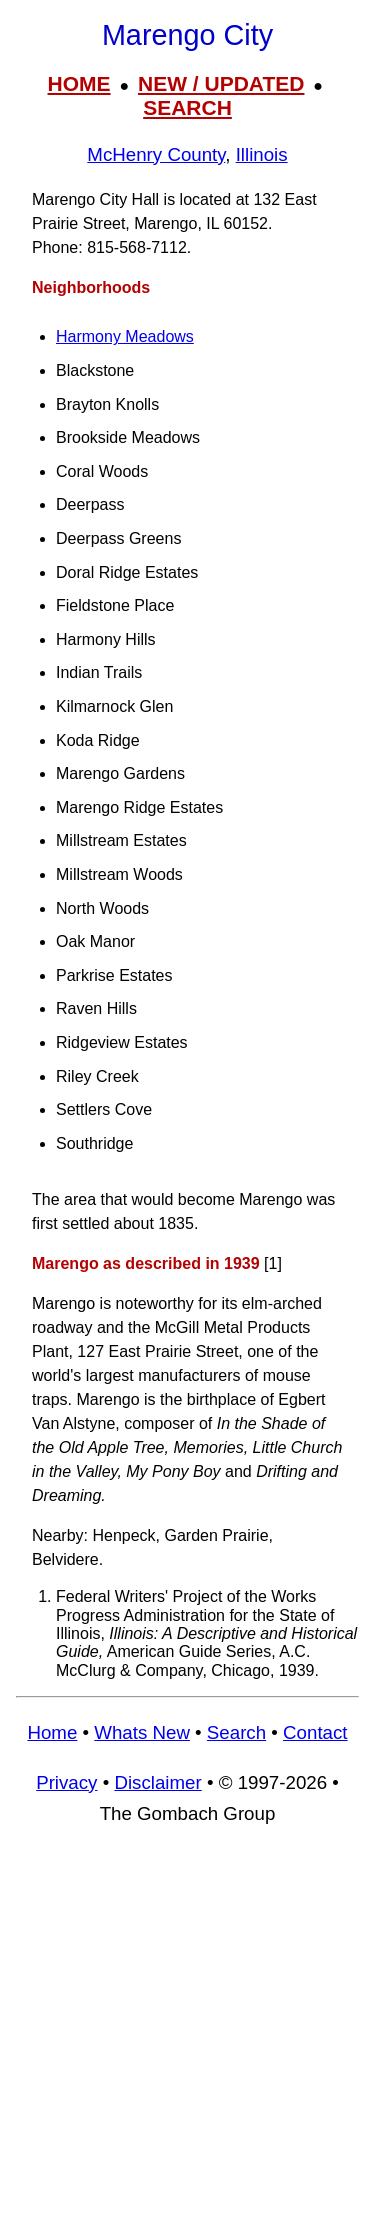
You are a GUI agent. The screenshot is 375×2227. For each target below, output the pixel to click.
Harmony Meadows (125, 336)
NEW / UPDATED (221, 83)
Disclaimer (157, 1782)
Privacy (66, 1782)
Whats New (142, 1732)
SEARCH (187, 107)
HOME (79, 83)
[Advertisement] (187, 2035)
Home (52, 1732)
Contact (315, 1732)
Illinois (262, 154)
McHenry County (156, 154)
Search (236, 1732)
